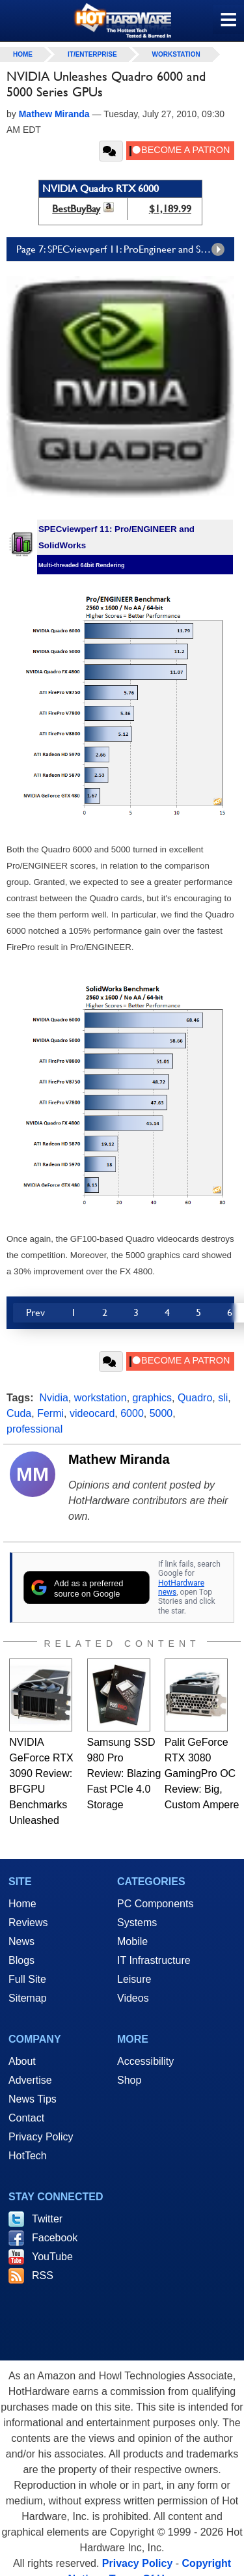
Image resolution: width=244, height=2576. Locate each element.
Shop (129, 2080)
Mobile (132, 1941)
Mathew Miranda (119, 1459)
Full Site (27, 1979)
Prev (35, 1312)
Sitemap (27, 1998)
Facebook (54, 2237)
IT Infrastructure (154, 1960)
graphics (152, 1397)
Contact (26, 2117)
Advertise (30, 2080)
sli (223, 1397)
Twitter (47, 2218)
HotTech (27, 2155)
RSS (42, 2275)
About (22, 2061)
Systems (137, 1922)
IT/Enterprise (92, 54)
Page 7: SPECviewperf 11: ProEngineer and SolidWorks (125, 249)
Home (22, 1903)
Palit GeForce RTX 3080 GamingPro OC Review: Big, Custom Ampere (202, 1773)
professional (34, 1429)
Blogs (21, 1960)
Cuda (19, 1413)
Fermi (50, 1413)
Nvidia (53, 1397)
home (23, 54)
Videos (133, 1998)
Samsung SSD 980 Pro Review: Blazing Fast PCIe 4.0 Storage (124, 1773)
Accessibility (145, 2061)
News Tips (32, 2099)
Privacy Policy (41, 2136)
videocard (92, 1413)
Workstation (176, 54)
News (21, 1941)
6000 (132, 1413)
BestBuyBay (76, 209)
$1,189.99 (170, 209)
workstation (100, 1397)
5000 (161, 1413)
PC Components (155, 1903)
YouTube (52, 2256)
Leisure (134, 1979)
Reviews (27, 1922)
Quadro (195, 1397)
